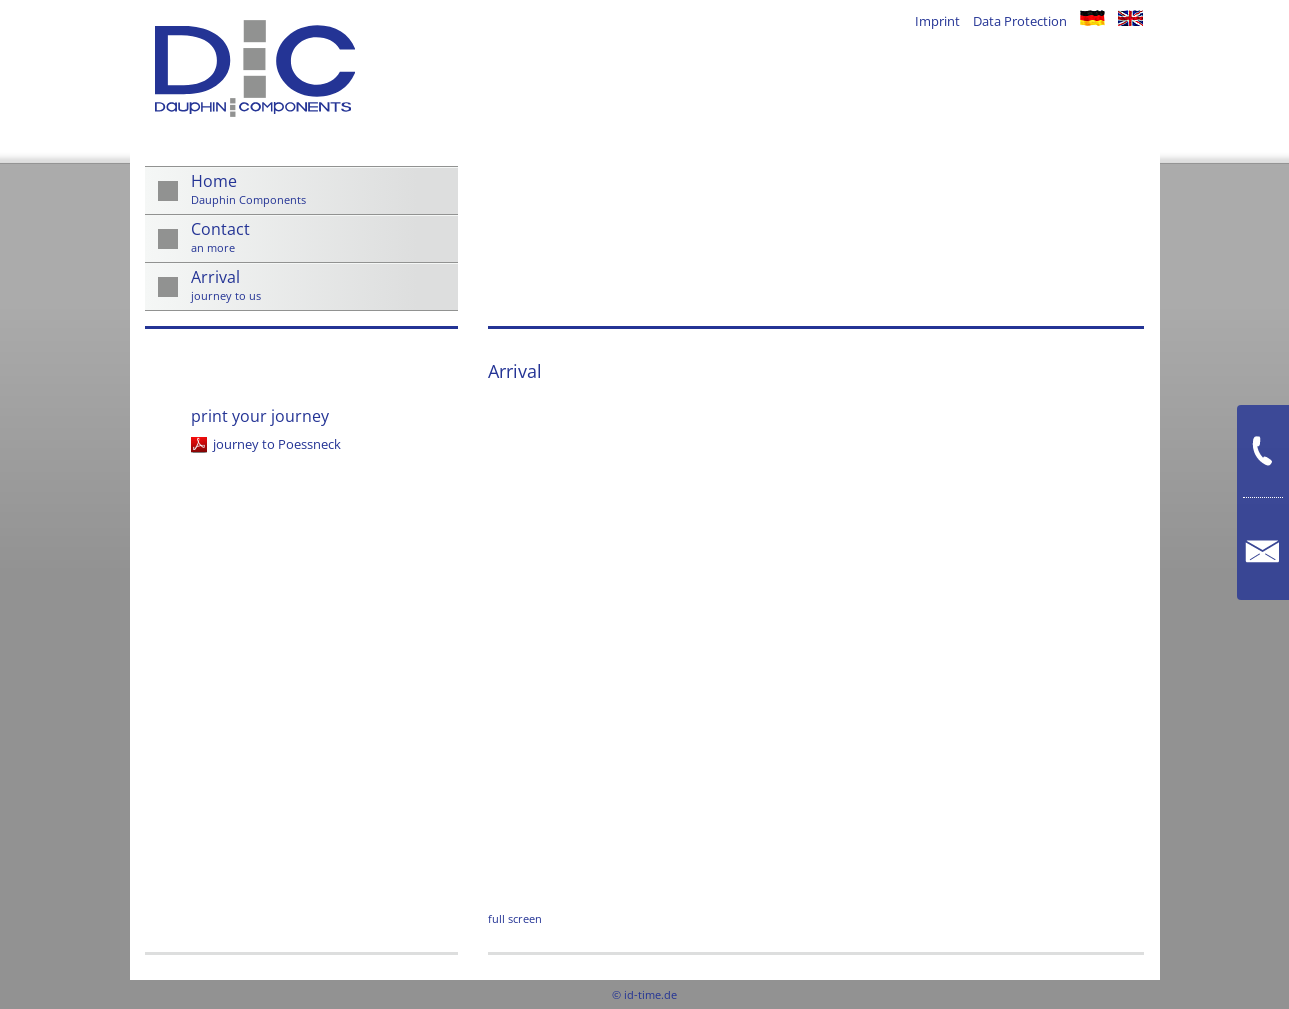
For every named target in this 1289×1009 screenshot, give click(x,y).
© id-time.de (644, 994)
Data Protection (1020, 21)
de (1092, 18)
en (1130, 18)
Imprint (937, 21)
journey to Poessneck (277, 444)
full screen (515, 918)
